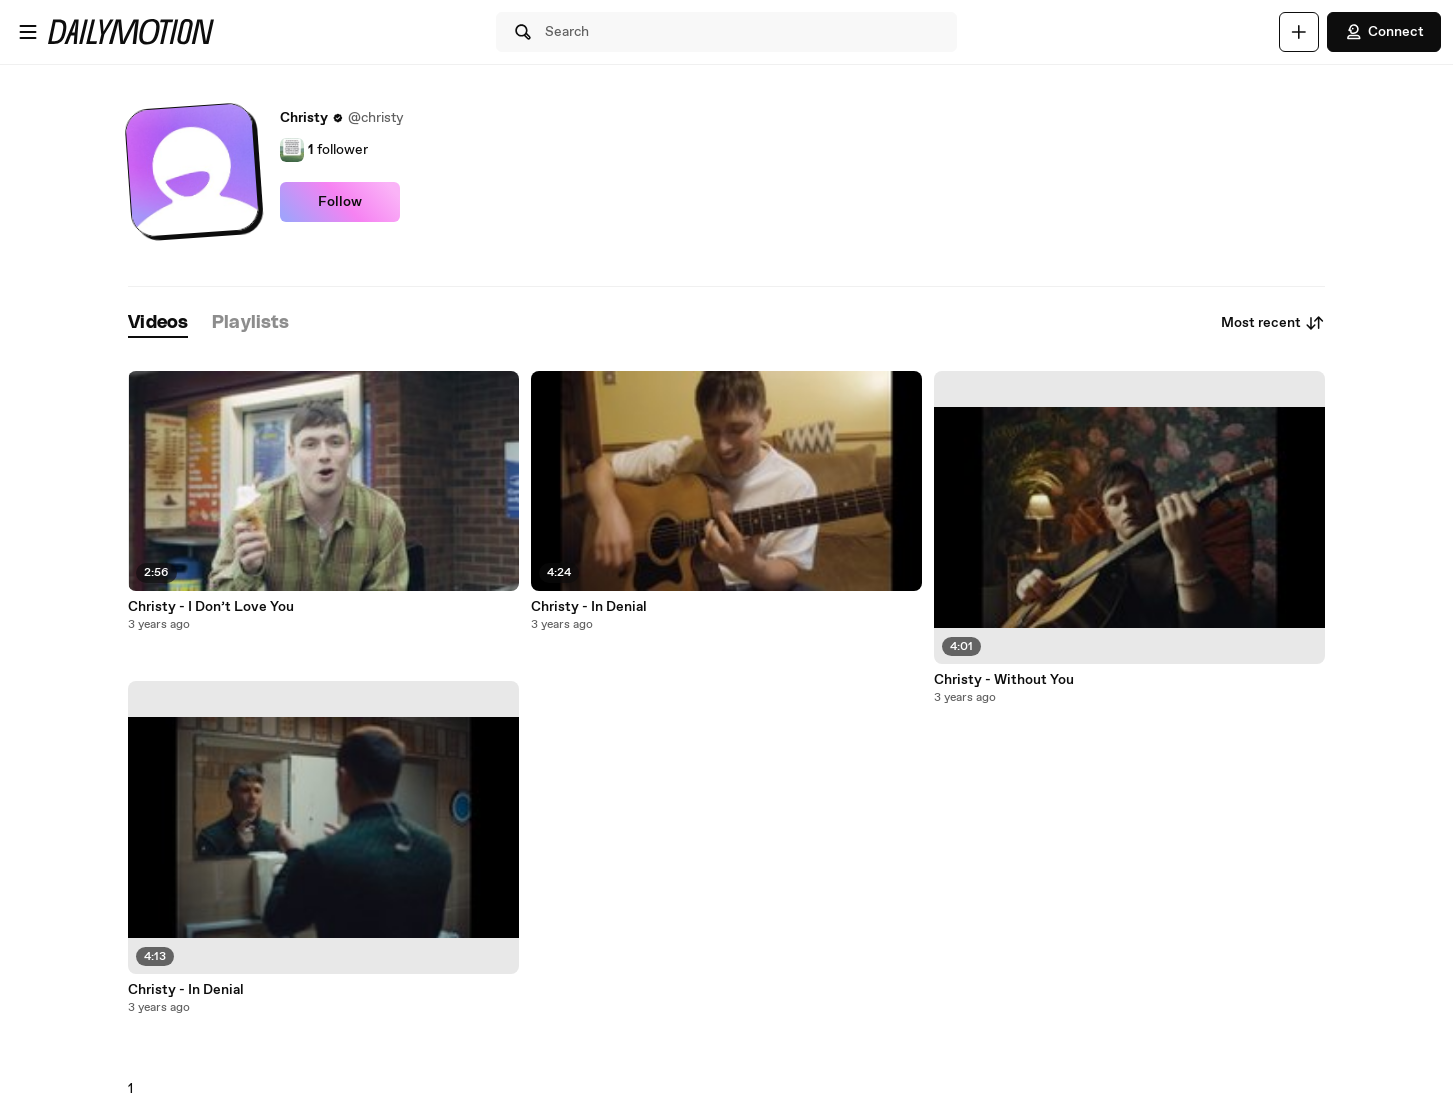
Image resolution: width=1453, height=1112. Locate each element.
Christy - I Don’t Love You (211, 607)
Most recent (1273, 323)
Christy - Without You (1004, 680)
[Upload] (1299, 32)
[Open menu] (28, 32)
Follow (340, 202)
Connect (1384, 32)
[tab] (158, 323)
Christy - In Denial (186, 990)
